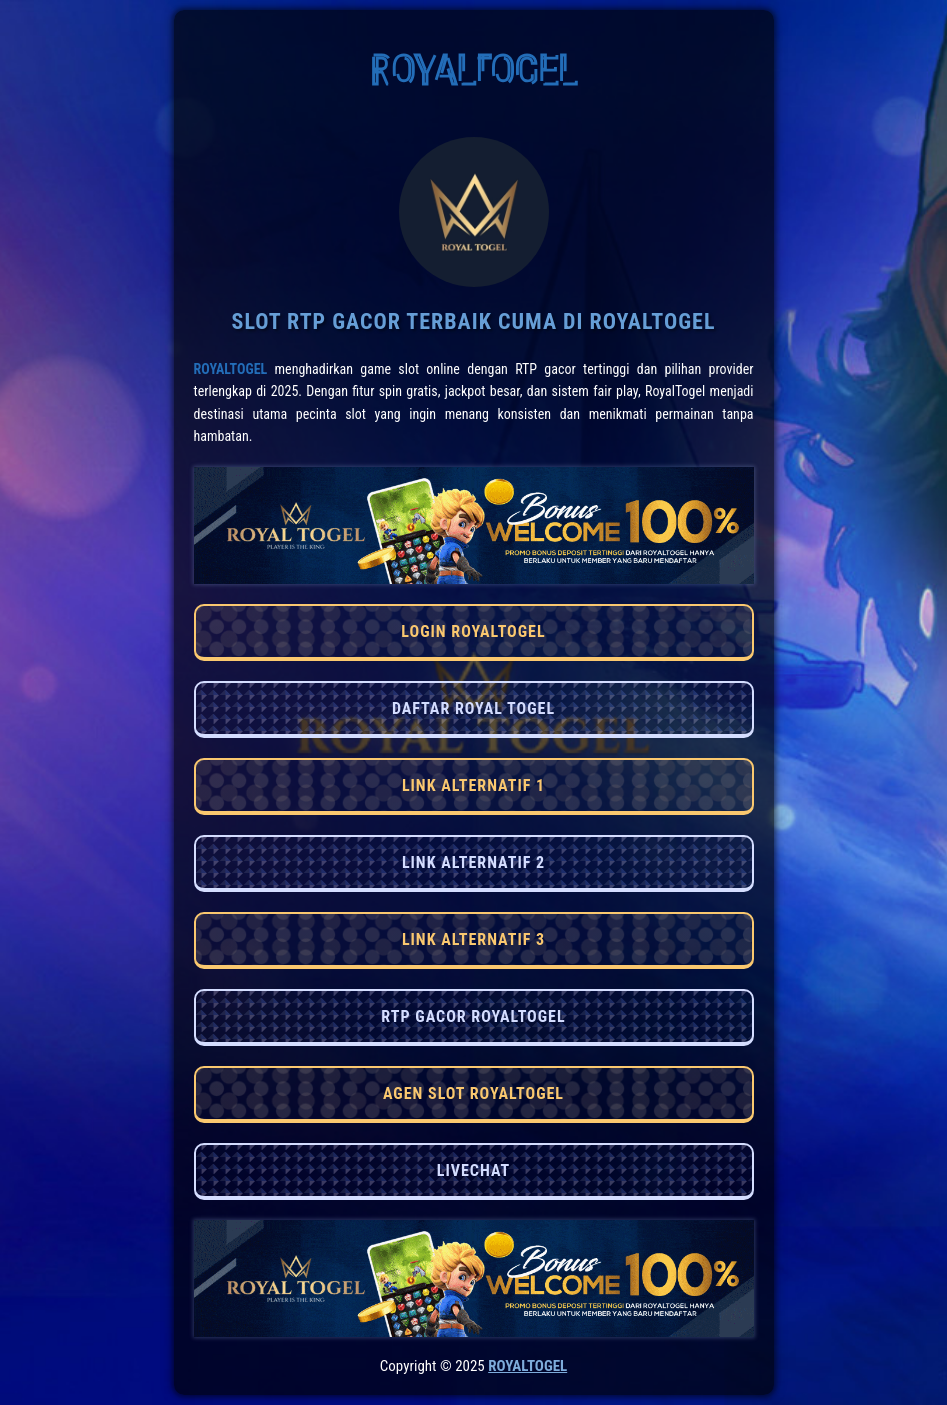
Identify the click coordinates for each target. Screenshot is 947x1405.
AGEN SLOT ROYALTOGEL (473, 1093)
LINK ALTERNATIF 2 (473, 862)
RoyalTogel (231, 369)
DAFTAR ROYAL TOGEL (473, 708)
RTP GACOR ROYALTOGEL (473, 1016)
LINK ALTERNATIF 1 (473, 785)
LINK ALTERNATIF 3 (473, 939)
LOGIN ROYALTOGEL (473, 631)
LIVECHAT (473, 1170)
